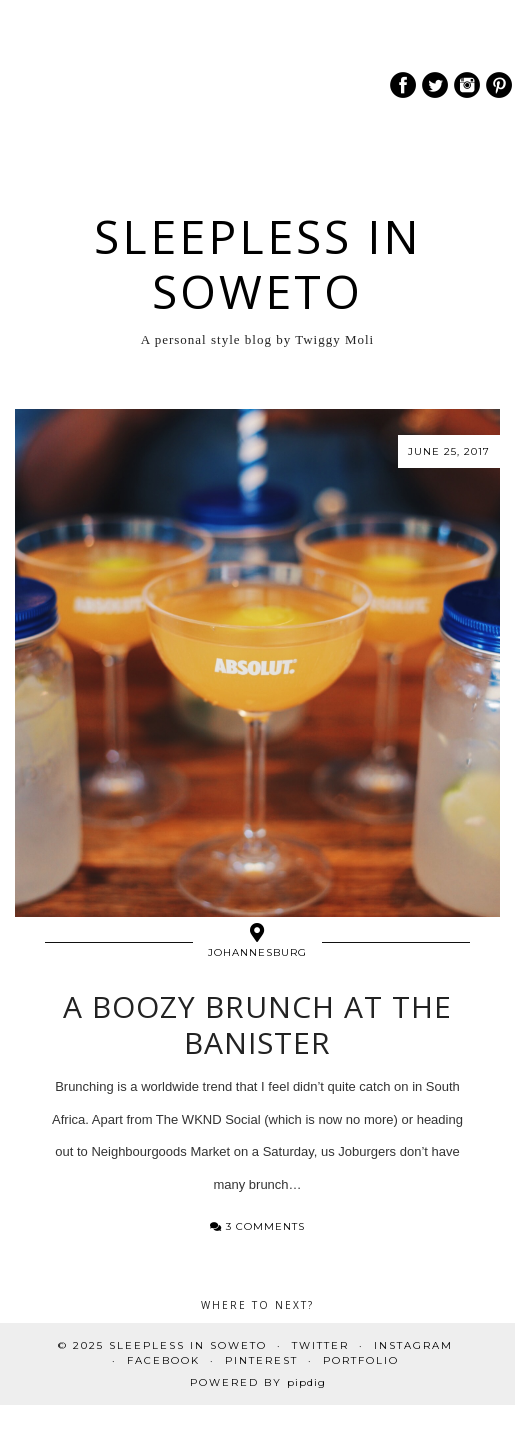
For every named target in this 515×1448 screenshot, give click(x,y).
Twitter (320, 1345)
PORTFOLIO (361, 1360)
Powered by (258, 1382)
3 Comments (257, 1226)
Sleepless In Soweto (258, 264)
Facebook (163, 1360)
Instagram (413, 1345)
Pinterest (261, 1360)
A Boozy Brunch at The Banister (257, 1024)
